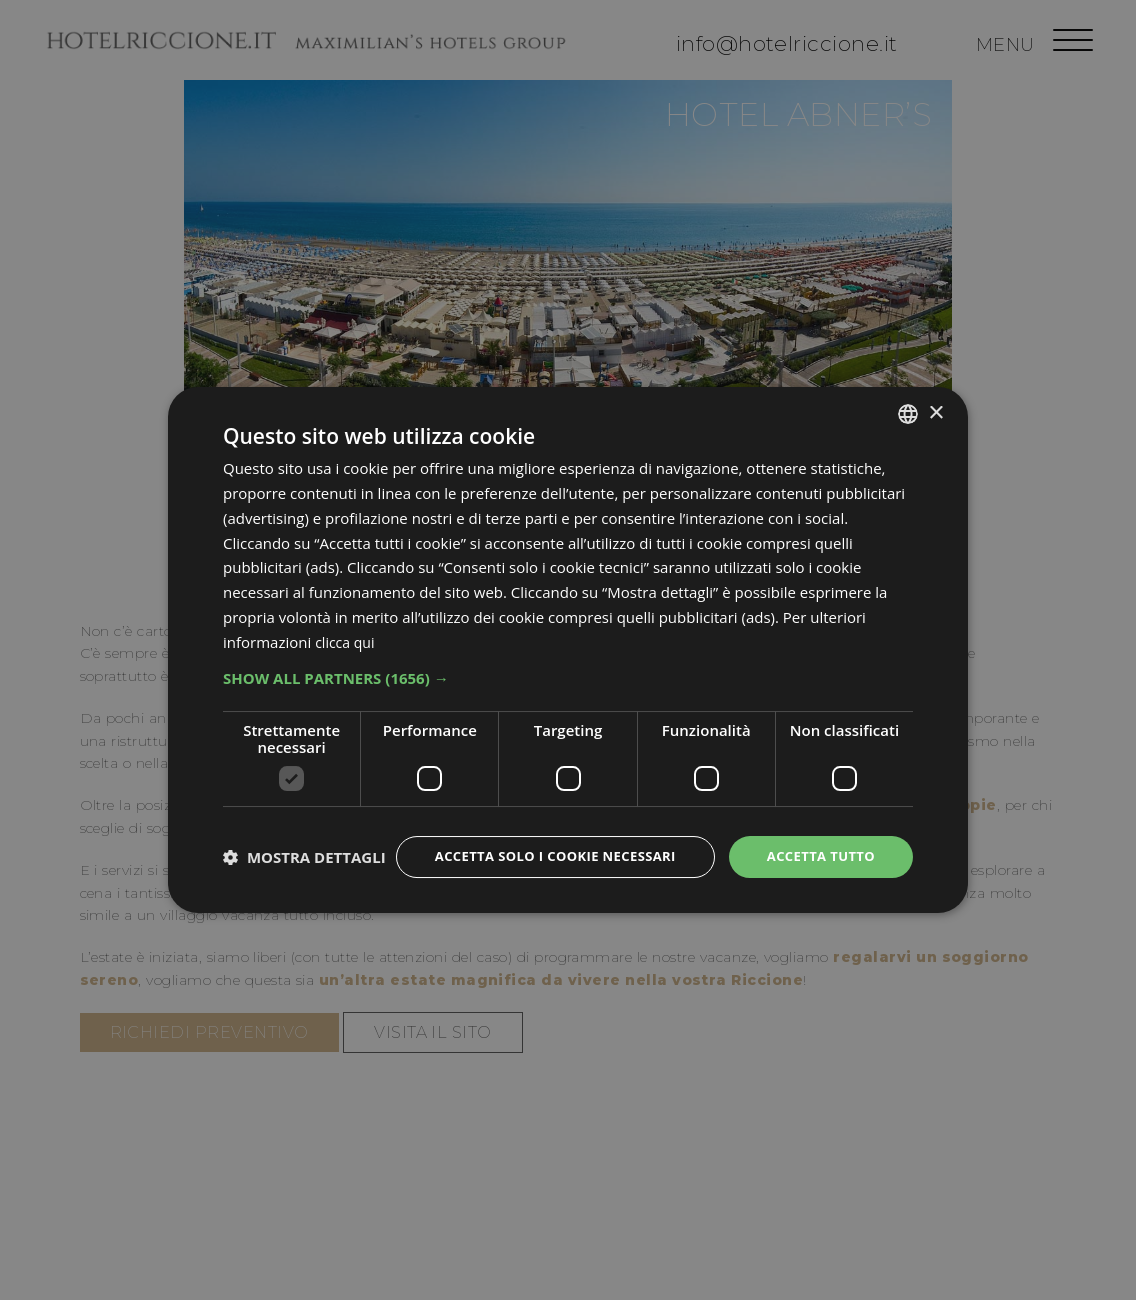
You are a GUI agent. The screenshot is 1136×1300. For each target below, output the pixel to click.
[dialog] (568, 650)
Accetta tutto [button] (817, 839)
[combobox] (908, 396)
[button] (568, 660)
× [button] (935, 394)
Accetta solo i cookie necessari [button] (538, 839)
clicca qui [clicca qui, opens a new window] (347, 624)
